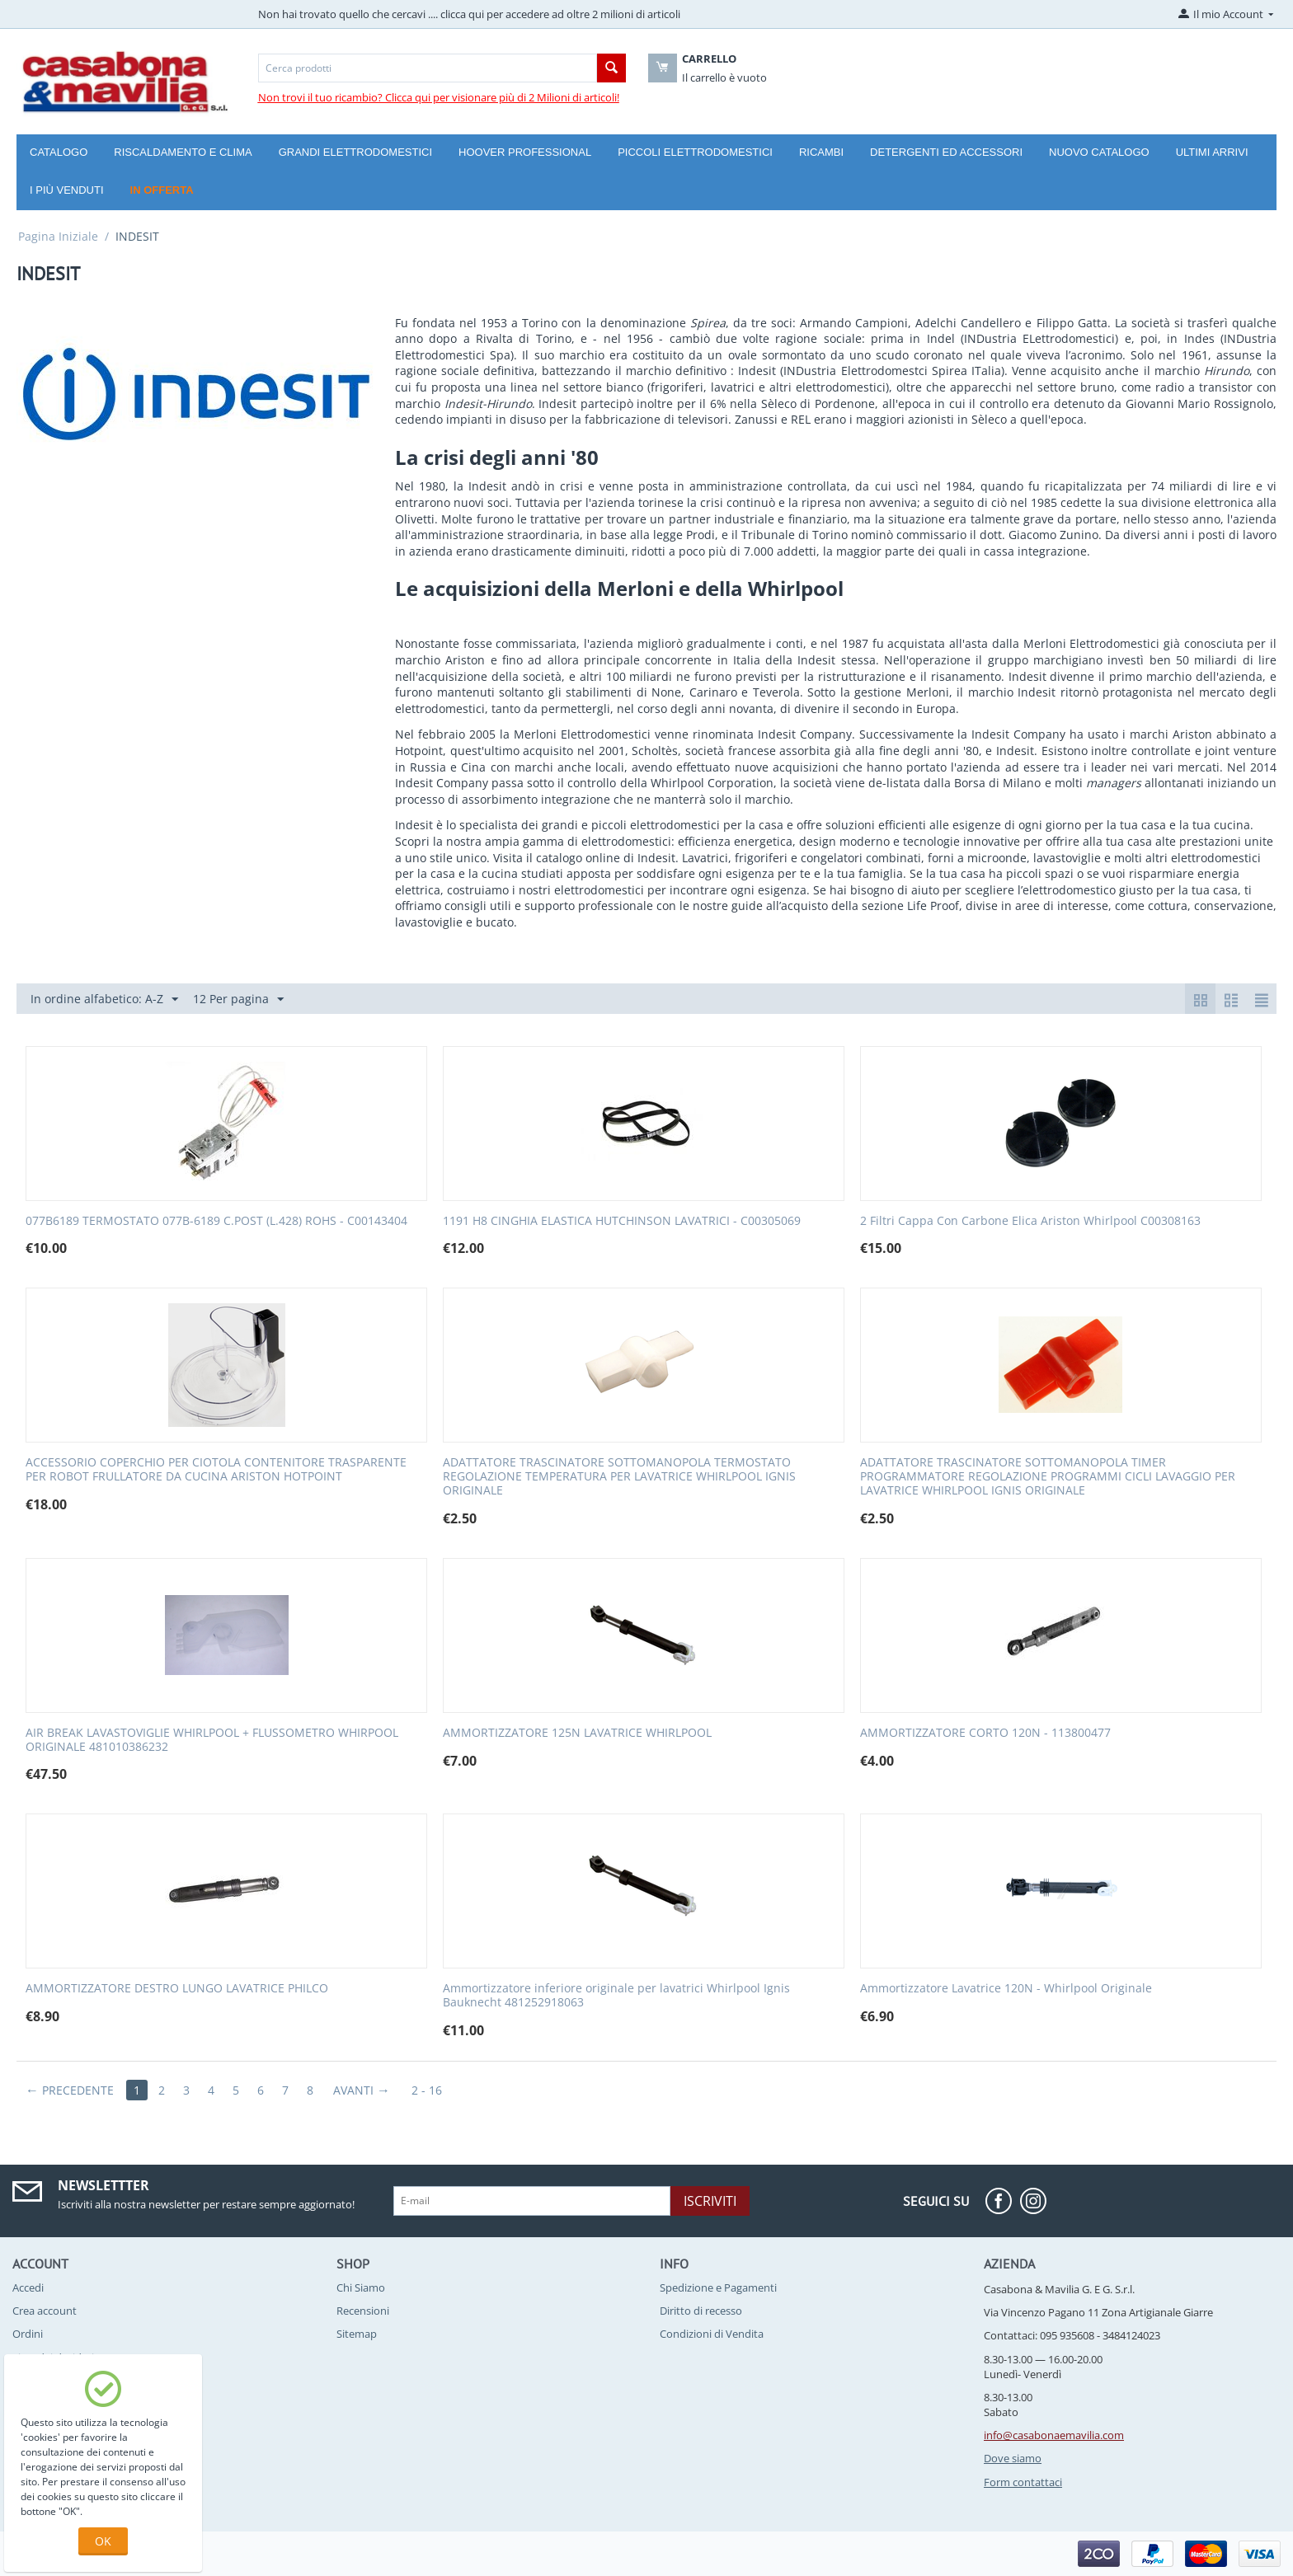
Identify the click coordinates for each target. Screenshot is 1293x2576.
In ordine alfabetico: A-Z (104, 999)
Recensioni (362, 2310)
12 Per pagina (238, 999)
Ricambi (821, 152)
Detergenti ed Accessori (946, 152)
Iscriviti (710, 2201)
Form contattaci (1023, 2482)
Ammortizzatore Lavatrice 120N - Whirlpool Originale (1006, 1989)
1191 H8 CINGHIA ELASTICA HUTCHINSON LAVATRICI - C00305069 (622, 1221)
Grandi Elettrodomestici (355, 152)
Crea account (44, 2310)
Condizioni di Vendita (712, 2333)
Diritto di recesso (701, 2310)
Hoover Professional (524, 152)
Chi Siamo (360, 2287)
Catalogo (58, 152)
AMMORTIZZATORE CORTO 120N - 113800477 (985, 1733)
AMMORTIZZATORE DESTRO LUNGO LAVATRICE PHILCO (177, 1989)
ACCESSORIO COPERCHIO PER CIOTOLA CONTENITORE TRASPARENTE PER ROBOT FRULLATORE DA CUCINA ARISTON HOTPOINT (216, 1470)
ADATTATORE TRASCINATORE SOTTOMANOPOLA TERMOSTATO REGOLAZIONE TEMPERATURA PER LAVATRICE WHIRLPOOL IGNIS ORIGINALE (619, 1476)
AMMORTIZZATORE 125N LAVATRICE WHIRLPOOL (577, 1733)
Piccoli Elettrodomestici (695, 152)
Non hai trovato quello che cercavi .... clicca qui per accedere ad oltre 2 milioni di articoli (469, 14)
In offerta (162, 190)
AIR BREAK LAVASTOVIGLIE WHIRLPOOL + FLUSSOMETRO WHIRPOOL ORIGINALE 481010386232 (212, 1740)
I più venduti (67, 190)
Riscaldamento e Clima (183, 152)
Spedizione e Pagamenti (718, 2287)
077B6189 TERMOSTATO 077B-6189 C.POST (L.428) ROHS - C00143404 (216, 1221)
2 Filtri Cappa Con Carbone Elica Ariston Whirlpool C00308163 (1030, 1221)
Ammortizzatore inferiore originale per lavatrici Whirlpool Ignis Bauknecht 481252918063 (616, 1996)
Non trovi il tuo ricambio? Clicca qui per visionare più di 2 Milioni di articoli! (438, 97)
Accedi (28, 2287)
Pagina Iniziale (58, 236)
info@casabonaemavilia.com (1054, 2435)
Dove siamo (1012, 2458)
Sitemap (356, 2333)
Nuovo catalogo (1099, 152)
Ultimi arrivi (1212, 152)
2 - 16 (426, 2090)
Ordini (27, 2333)
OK (103, 2541)
